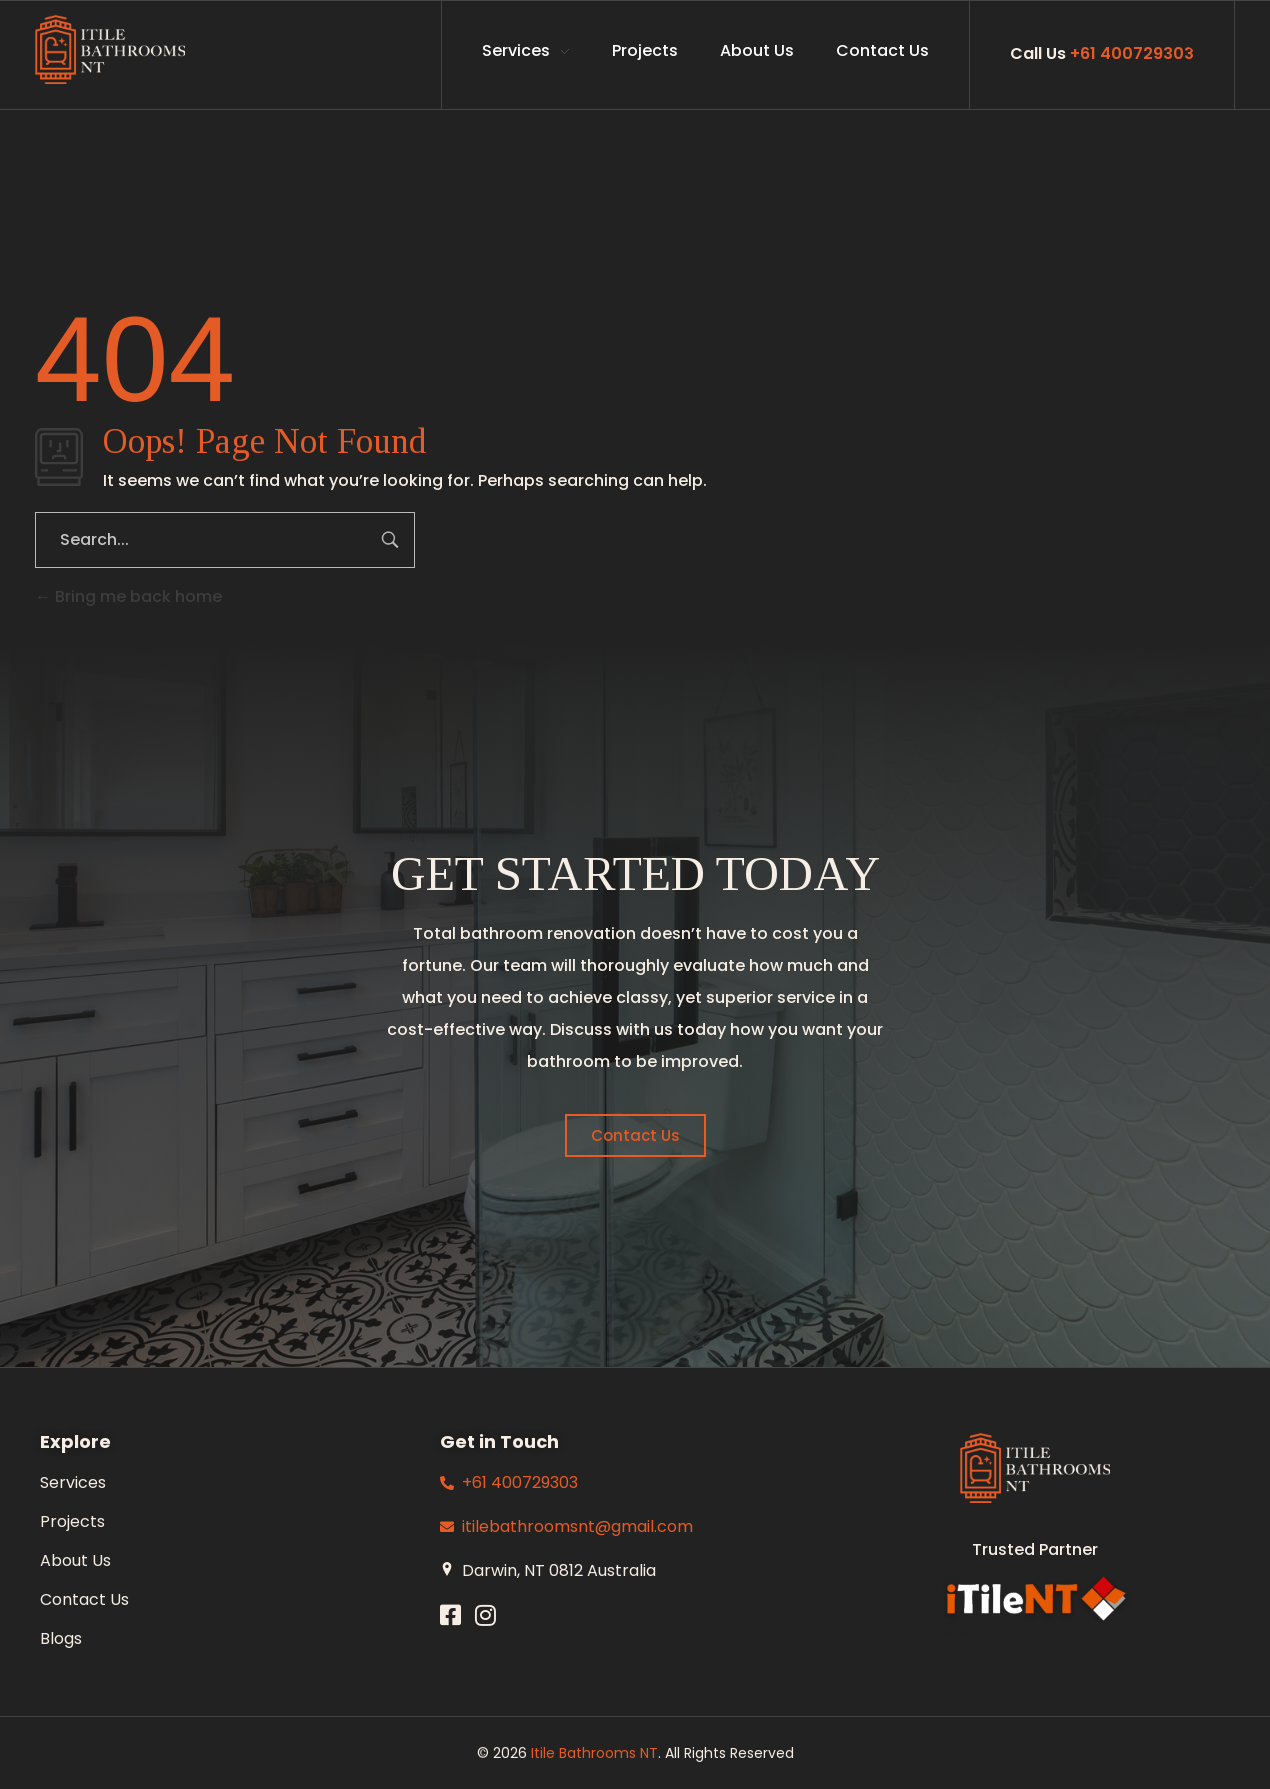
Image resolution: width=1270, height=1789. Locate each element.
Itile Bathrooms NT (594, 1753)
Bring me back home (128, 596)
